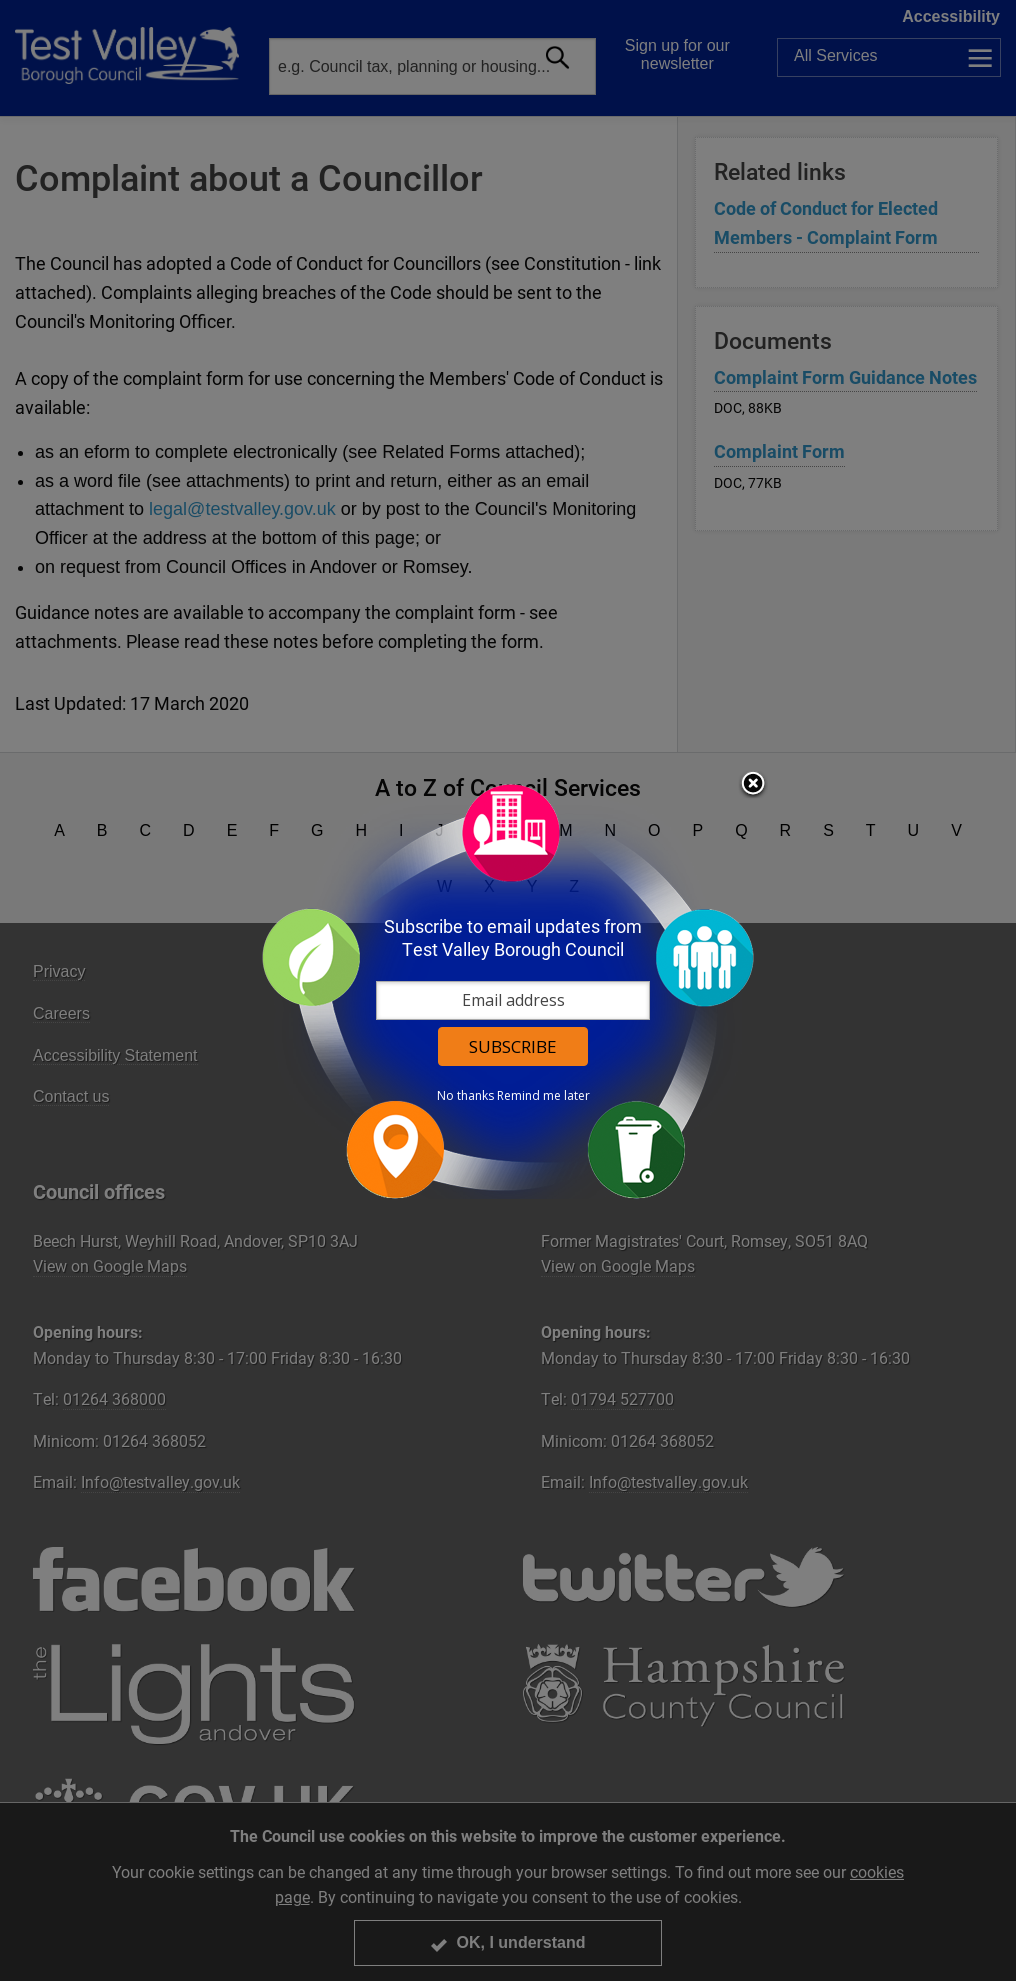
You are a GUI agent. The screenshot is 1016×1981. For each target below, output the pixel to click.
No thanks (465, 1096)
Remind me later (543, 1096)
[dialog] (508, 990)
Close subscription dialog (753, 785)
